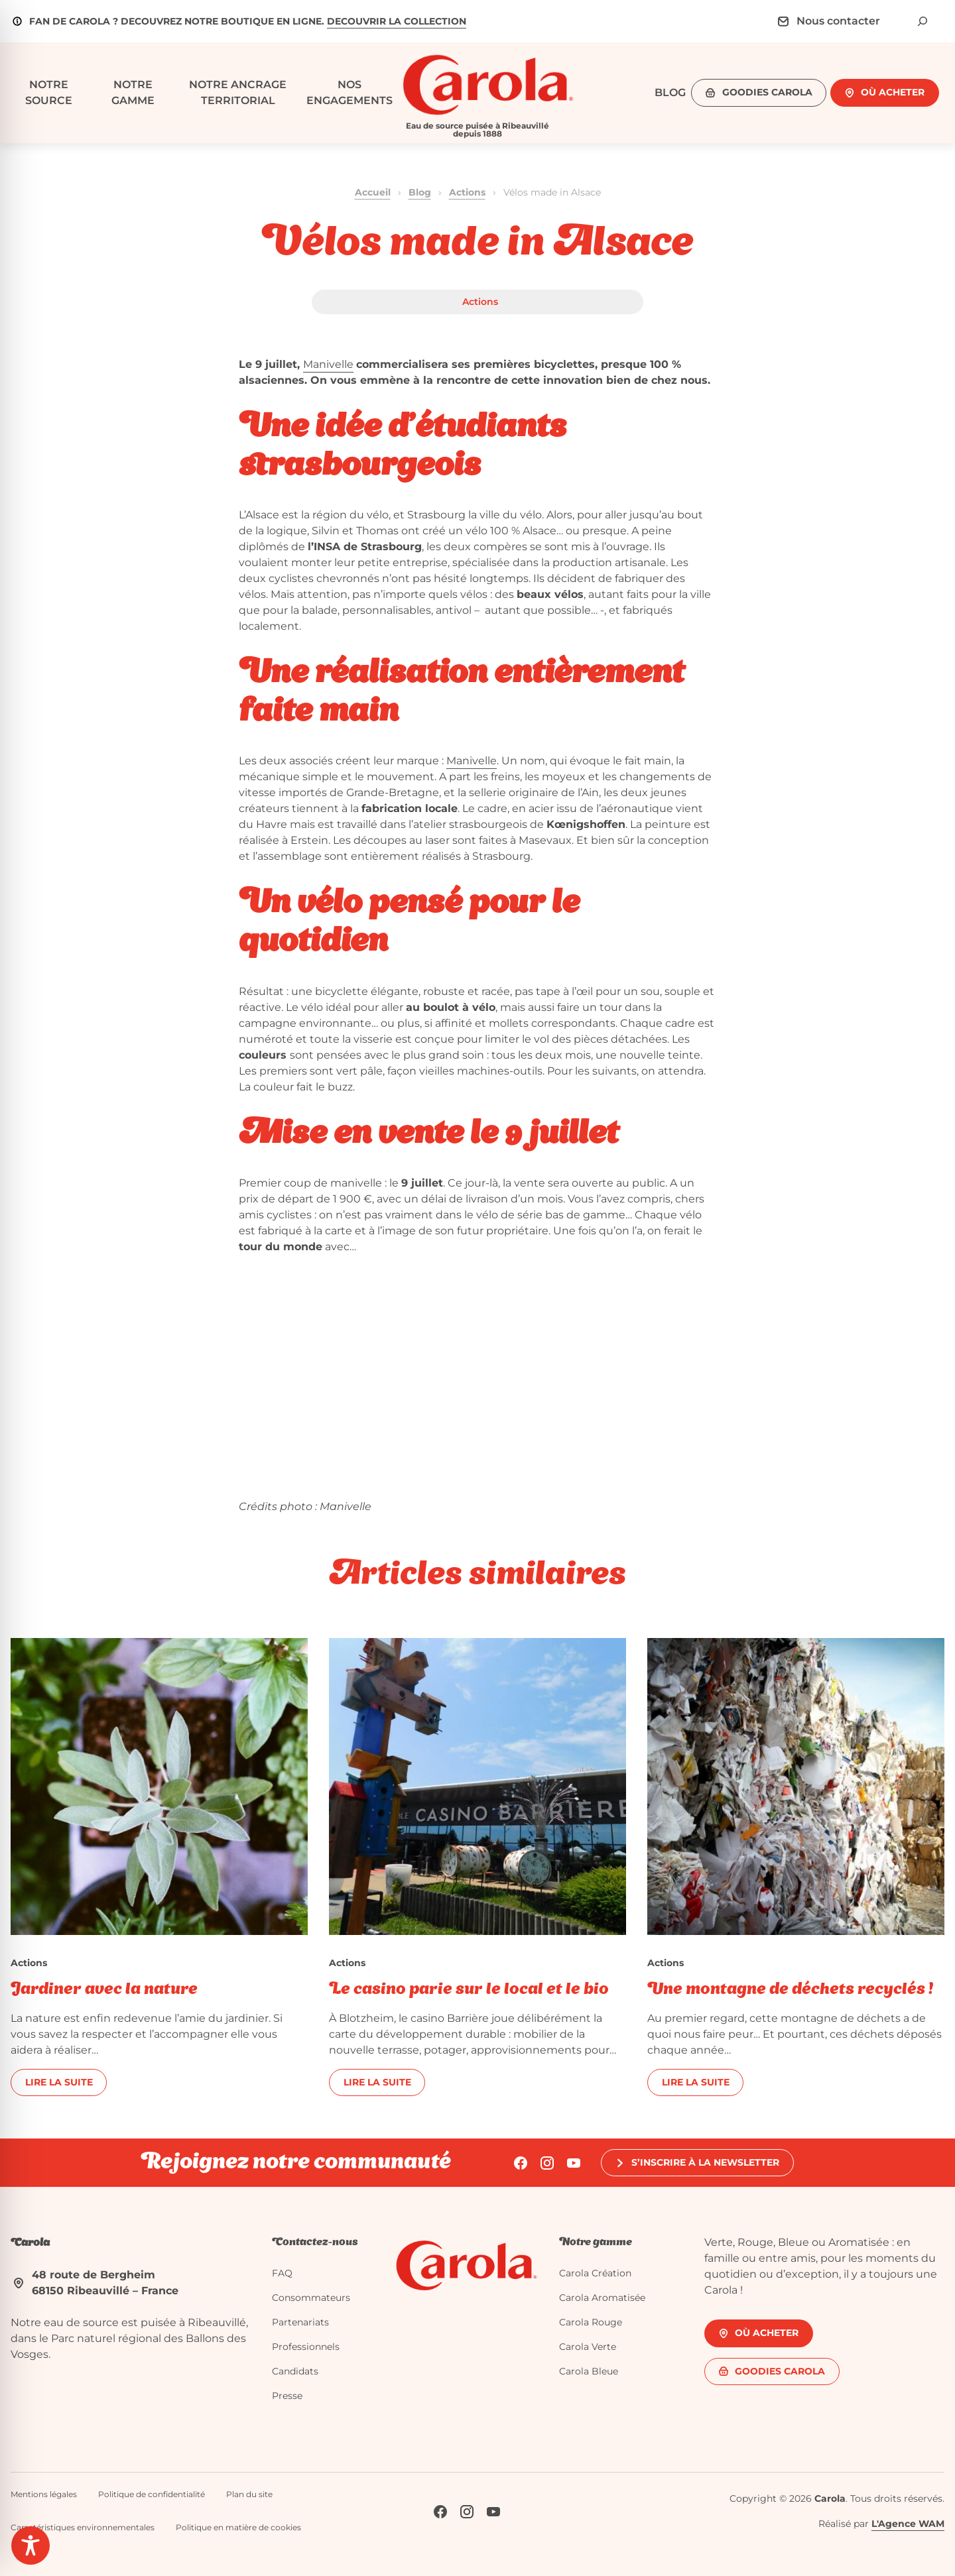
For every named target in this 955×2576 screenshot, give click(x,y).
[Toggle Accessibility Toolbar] (30, 2545)
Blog (420, 192)
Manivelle (328, 364)
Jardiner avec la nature (104, 1990)
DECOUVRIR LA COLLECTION (396, 21)
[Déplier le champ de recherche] (922, 21)
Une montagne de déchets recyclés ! (790, 1990)
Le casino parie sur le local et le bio (469, 1990)
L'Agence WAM (907, 2524)
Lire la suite (59, 2082)
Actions (467, 192)
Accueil (373, 192)
